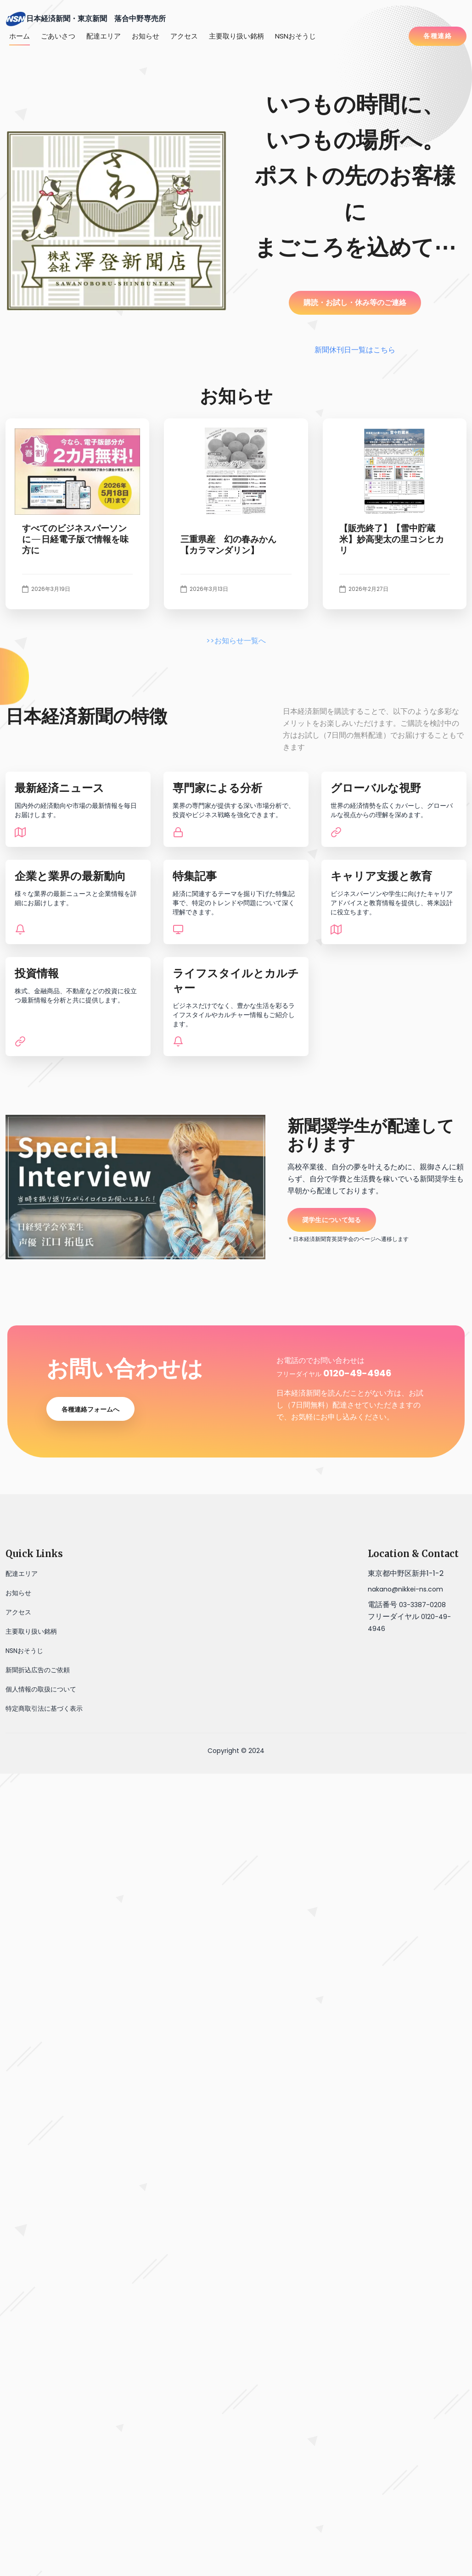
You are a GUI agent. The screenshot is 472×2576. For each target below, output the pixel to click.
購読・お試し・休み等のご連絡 (354, 302)
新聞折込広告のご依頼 (38, 1670)
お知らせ (145, 36)
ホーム (19, 36)
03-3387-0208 (422, 1604)
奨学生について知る (331, 1219)
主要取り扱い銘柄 (236, 36)
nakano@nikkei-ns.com (405, 1589)
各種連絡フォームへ (90, 1409)
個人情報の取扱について (41, 1689)
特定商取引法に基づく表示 (44, 1708)
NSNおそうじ (295, 36)
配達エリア (103, 36)
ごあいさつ (58, 36)
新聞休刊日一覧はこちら (355, 350)
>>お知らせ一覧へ (236, 640)
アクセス (184, 36)
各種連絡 (437, 35)
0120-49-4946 (357, 1373)
